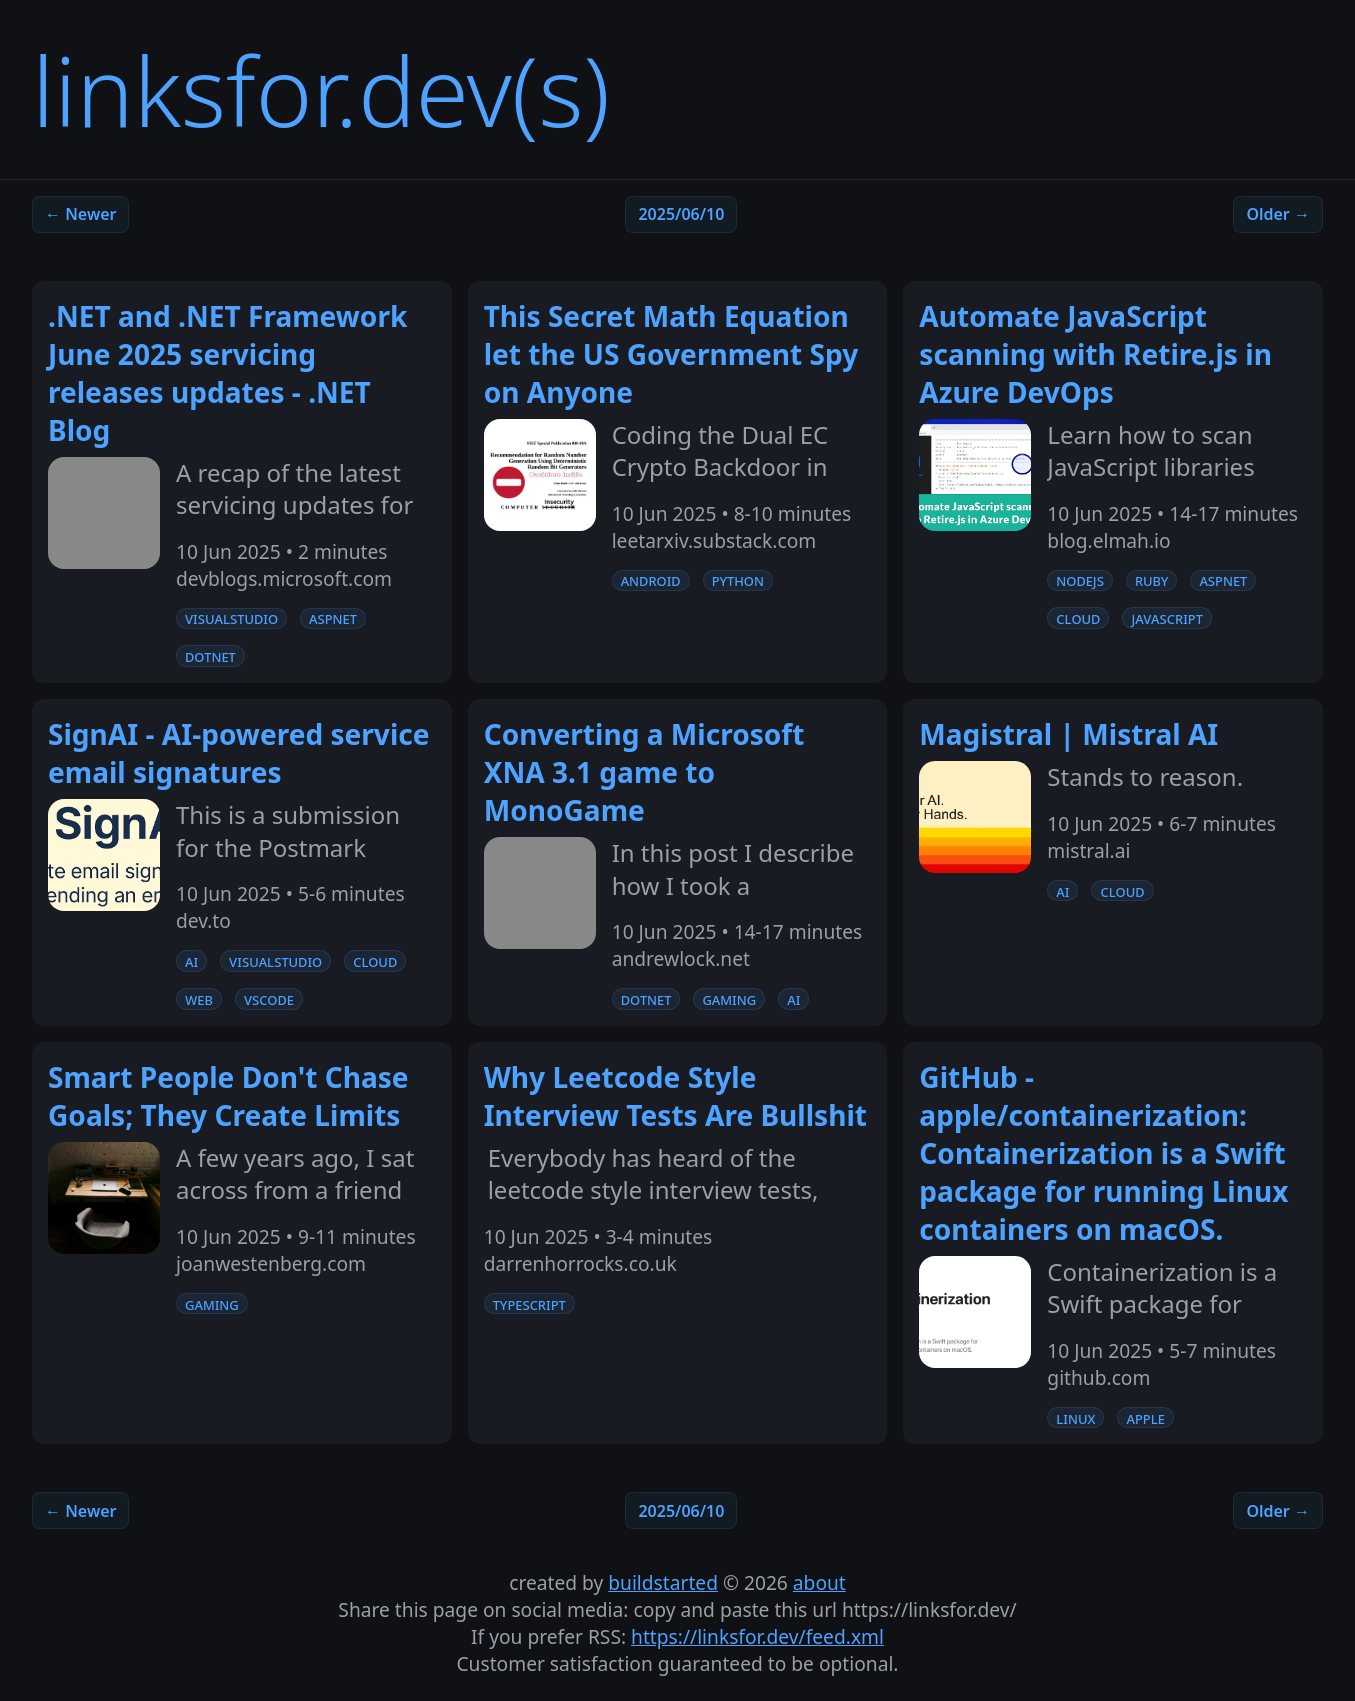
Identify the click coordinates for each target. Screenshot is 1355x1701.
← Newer (80, 214)
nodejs (1080, 580)
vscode (269, 999)
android (651, 580)
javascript (1166, 618)
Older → (1278, 214)
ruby (1152, 580)
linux (1075, 1418)
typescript (529, 1304)
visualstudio (231, 618)
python (738, 580)
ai (191, 961)
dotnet (210, 656)
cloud (1078, 618)
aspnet (333, 618)
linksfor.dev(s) (321, 89)
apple (1145, 1418)
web (199, 999)
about (819, 1582)
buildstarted (663, 1582)
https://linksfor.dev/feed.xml (757, 1636)
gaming (729, 999)
